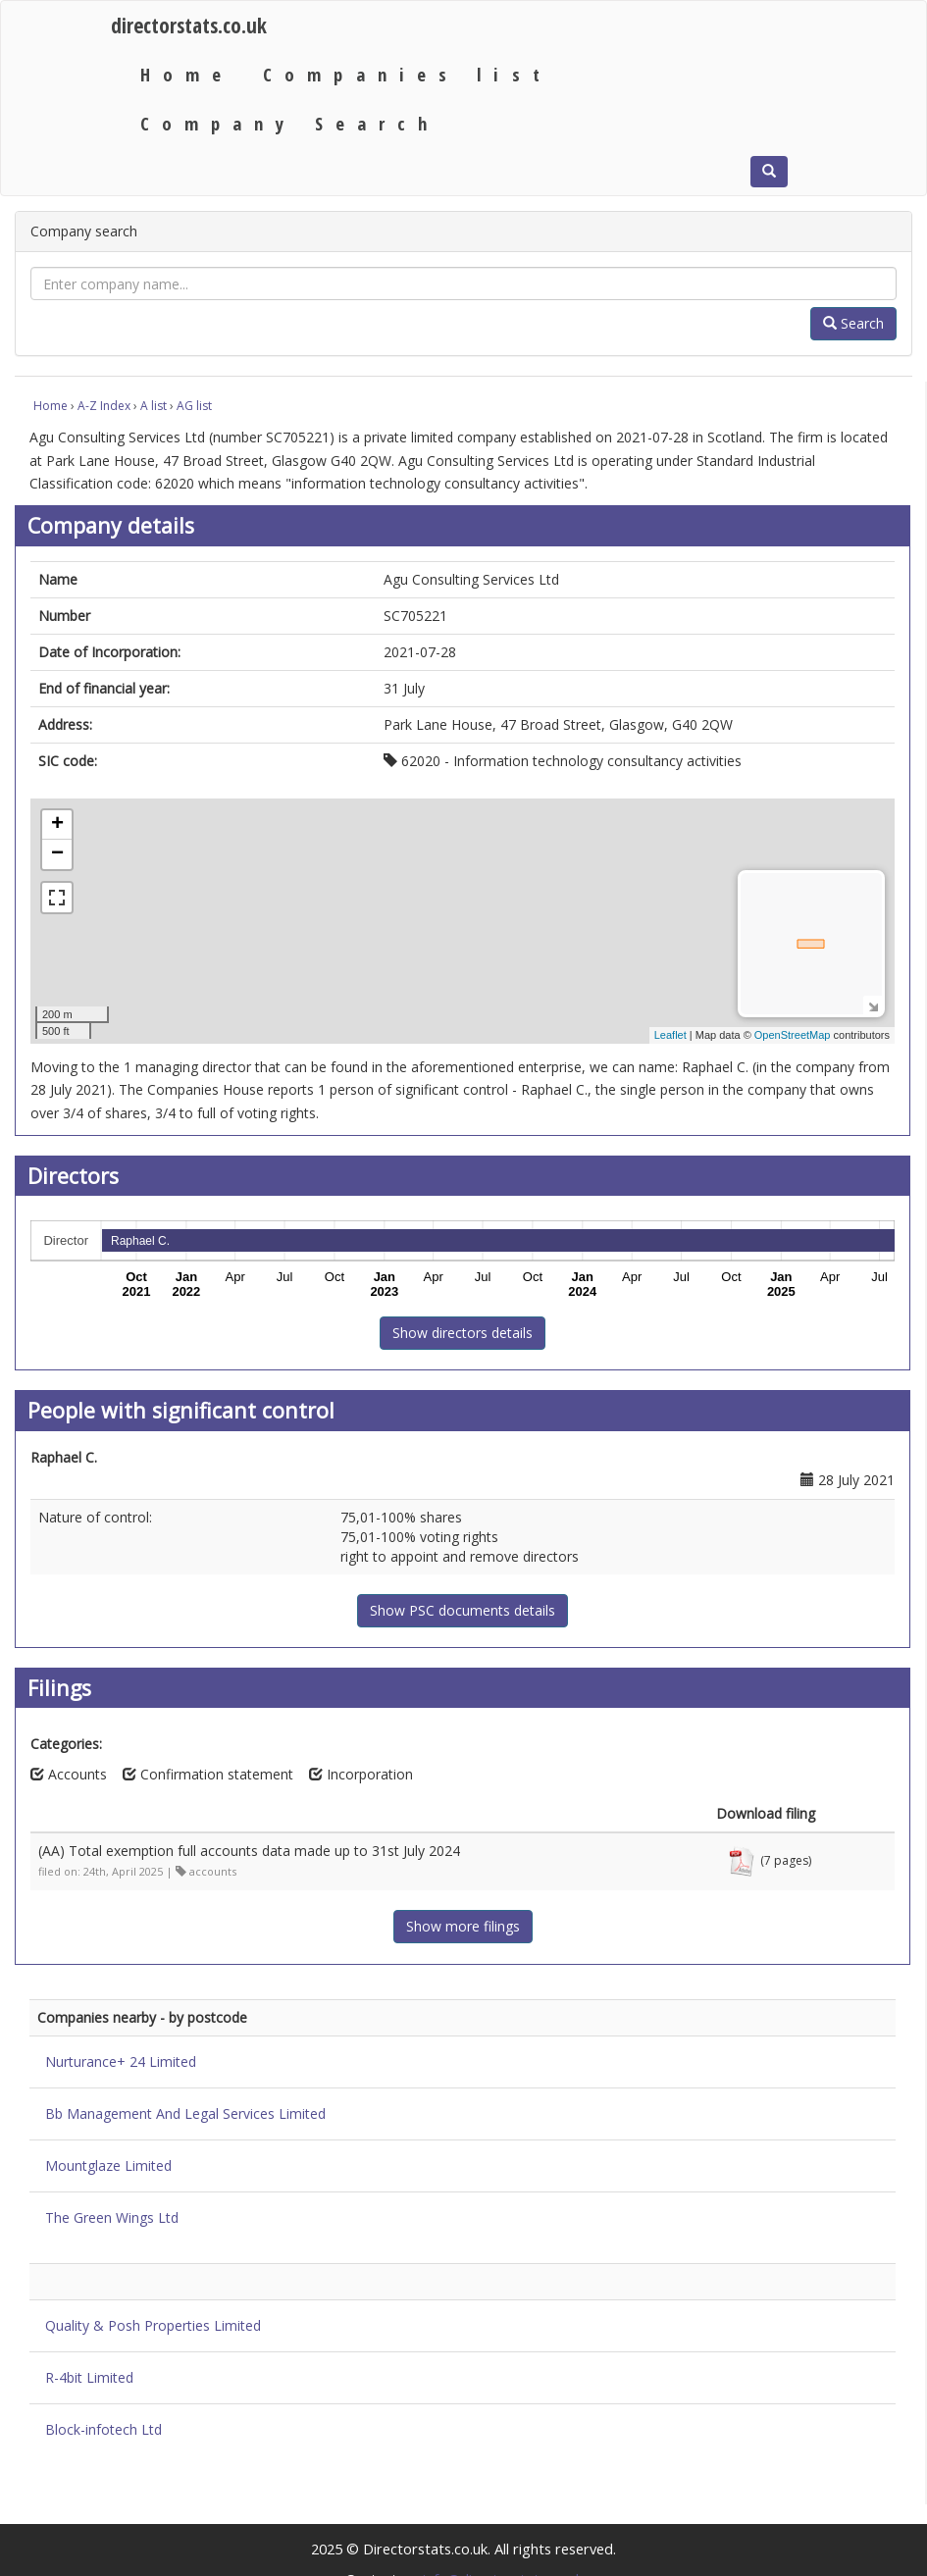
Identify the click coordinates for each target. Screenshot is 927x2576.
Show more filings (463, 1926)
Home (187, 74)
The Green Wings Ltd (112, 2217)
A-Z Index (103, 405)
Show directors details (462, 1332)
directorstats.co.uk (189, 25)
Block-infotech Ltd (103, 2429)
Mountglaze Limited (108, 2165)
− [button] (57, 854)
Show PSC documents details (462, 1610)
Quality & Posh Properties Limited (153, 2325)
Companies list (407, 74)
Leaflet (670, 1035)
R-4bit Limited (89, 2377)
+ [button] (57, 825)
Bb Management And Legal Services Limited (185, 2113)
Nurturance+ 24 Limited (120, 2061)
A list (153, 405)
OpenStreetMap (792, 1035)
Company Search (290, 123)
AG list (194, 405)
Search (853, 323)
